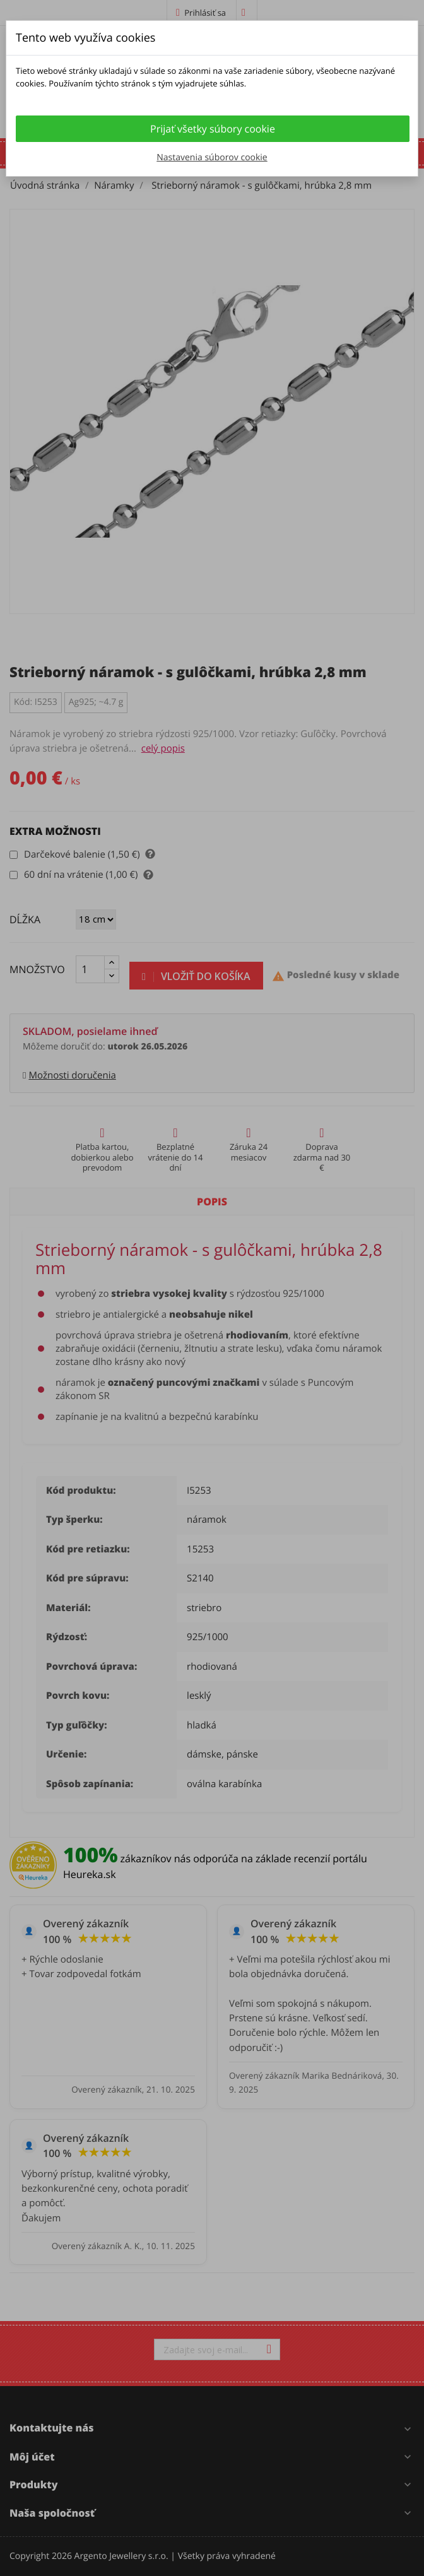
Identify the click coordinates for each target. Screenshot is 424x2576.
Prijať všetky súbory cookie (212, 129)
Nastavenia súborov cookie (211, 157)
